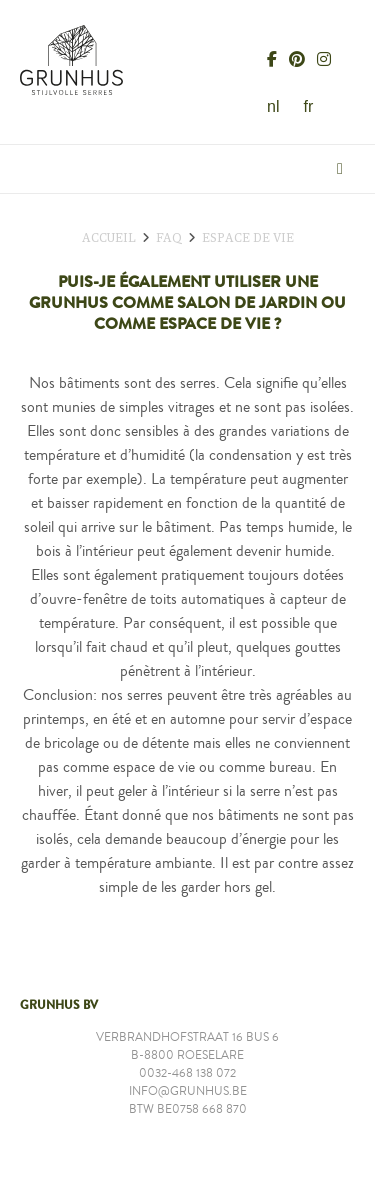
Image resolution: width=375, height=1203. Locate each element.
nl (273, 106)
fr (308, 106)
